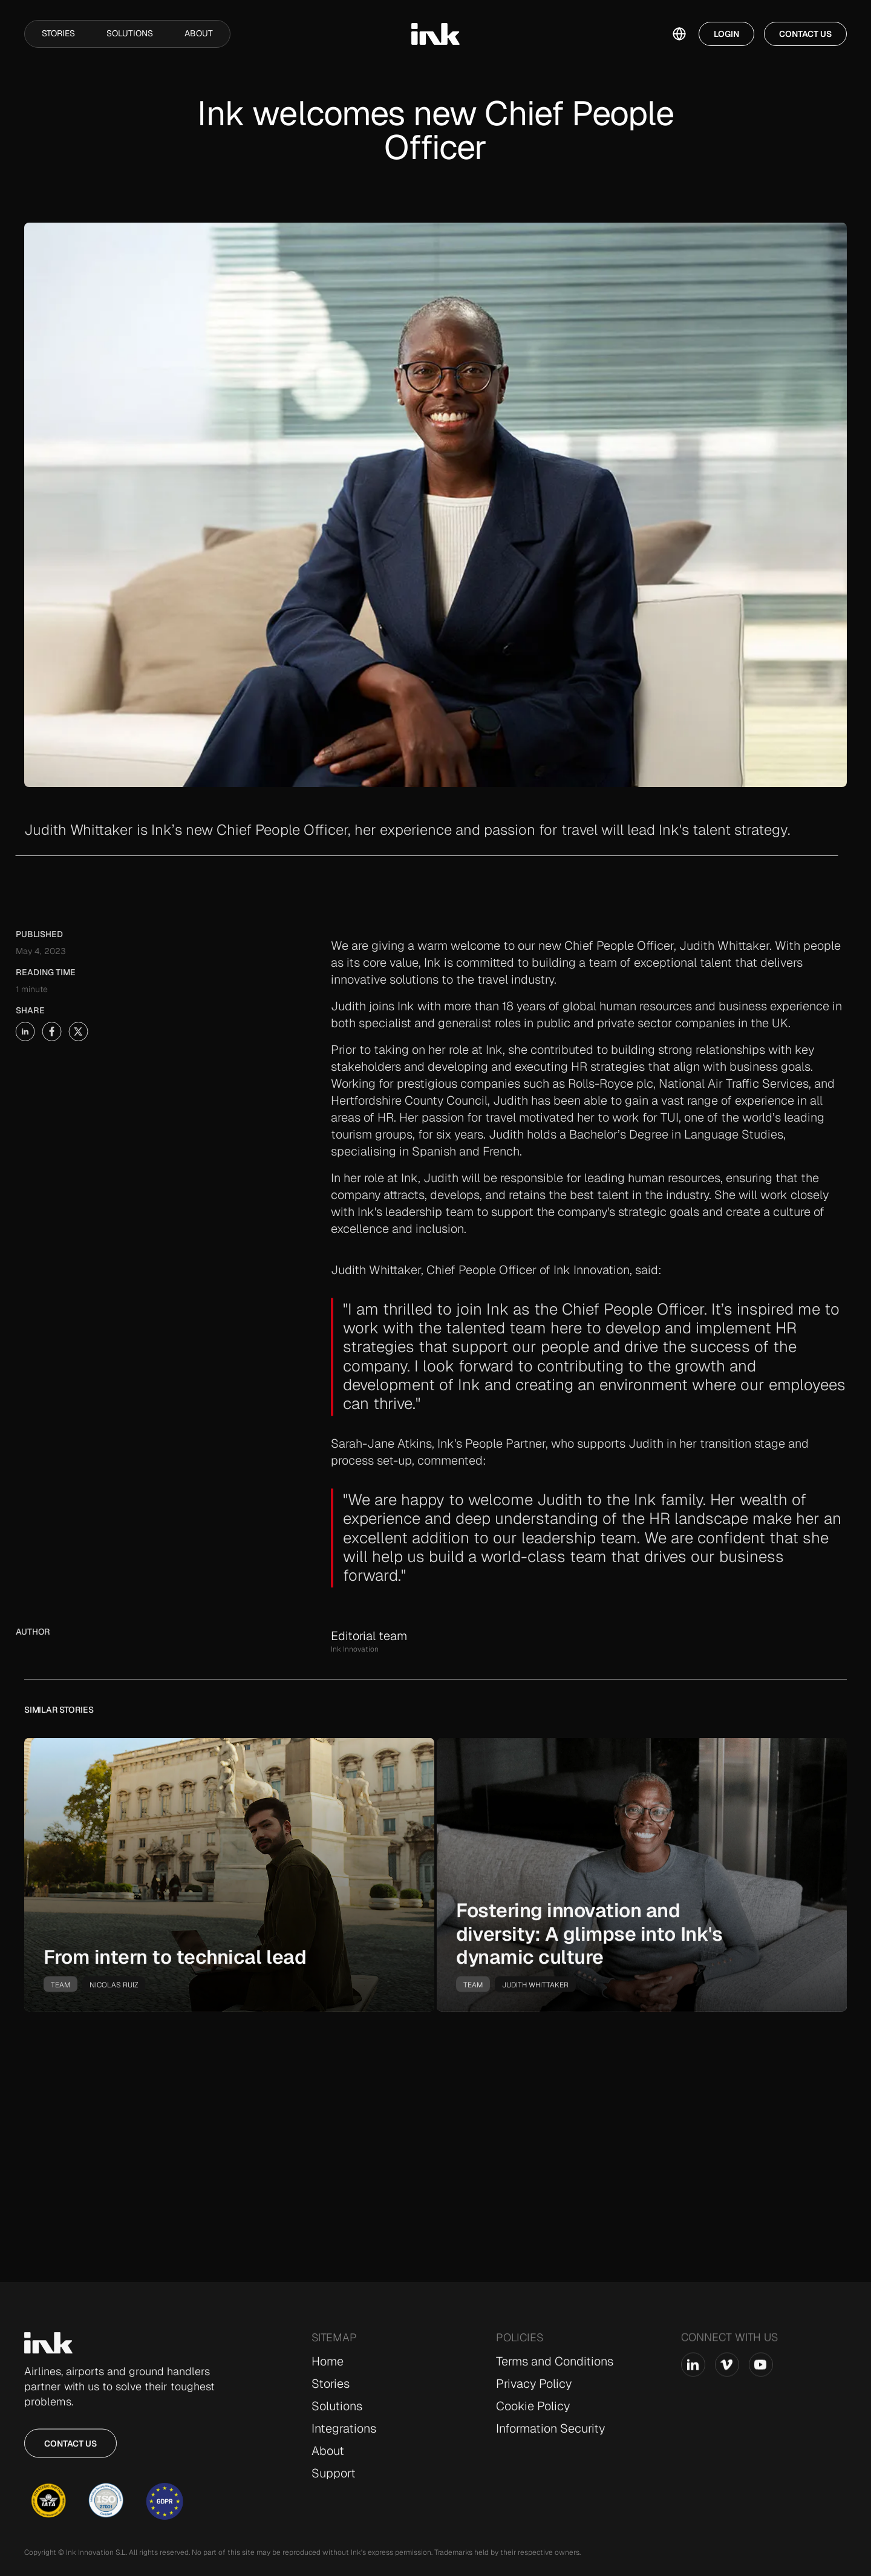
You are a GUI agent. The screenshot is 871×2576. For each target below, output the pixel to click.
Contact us (70, 2453)
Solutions (129, 33)
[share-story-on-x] (50, 1031)
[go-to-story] (229, 1884)
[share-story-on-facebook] (23, 1031)
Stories (58, 33)
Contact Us (805, 33)
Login (726, 33)
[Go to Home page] (48, 2353)
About (198, 33)
